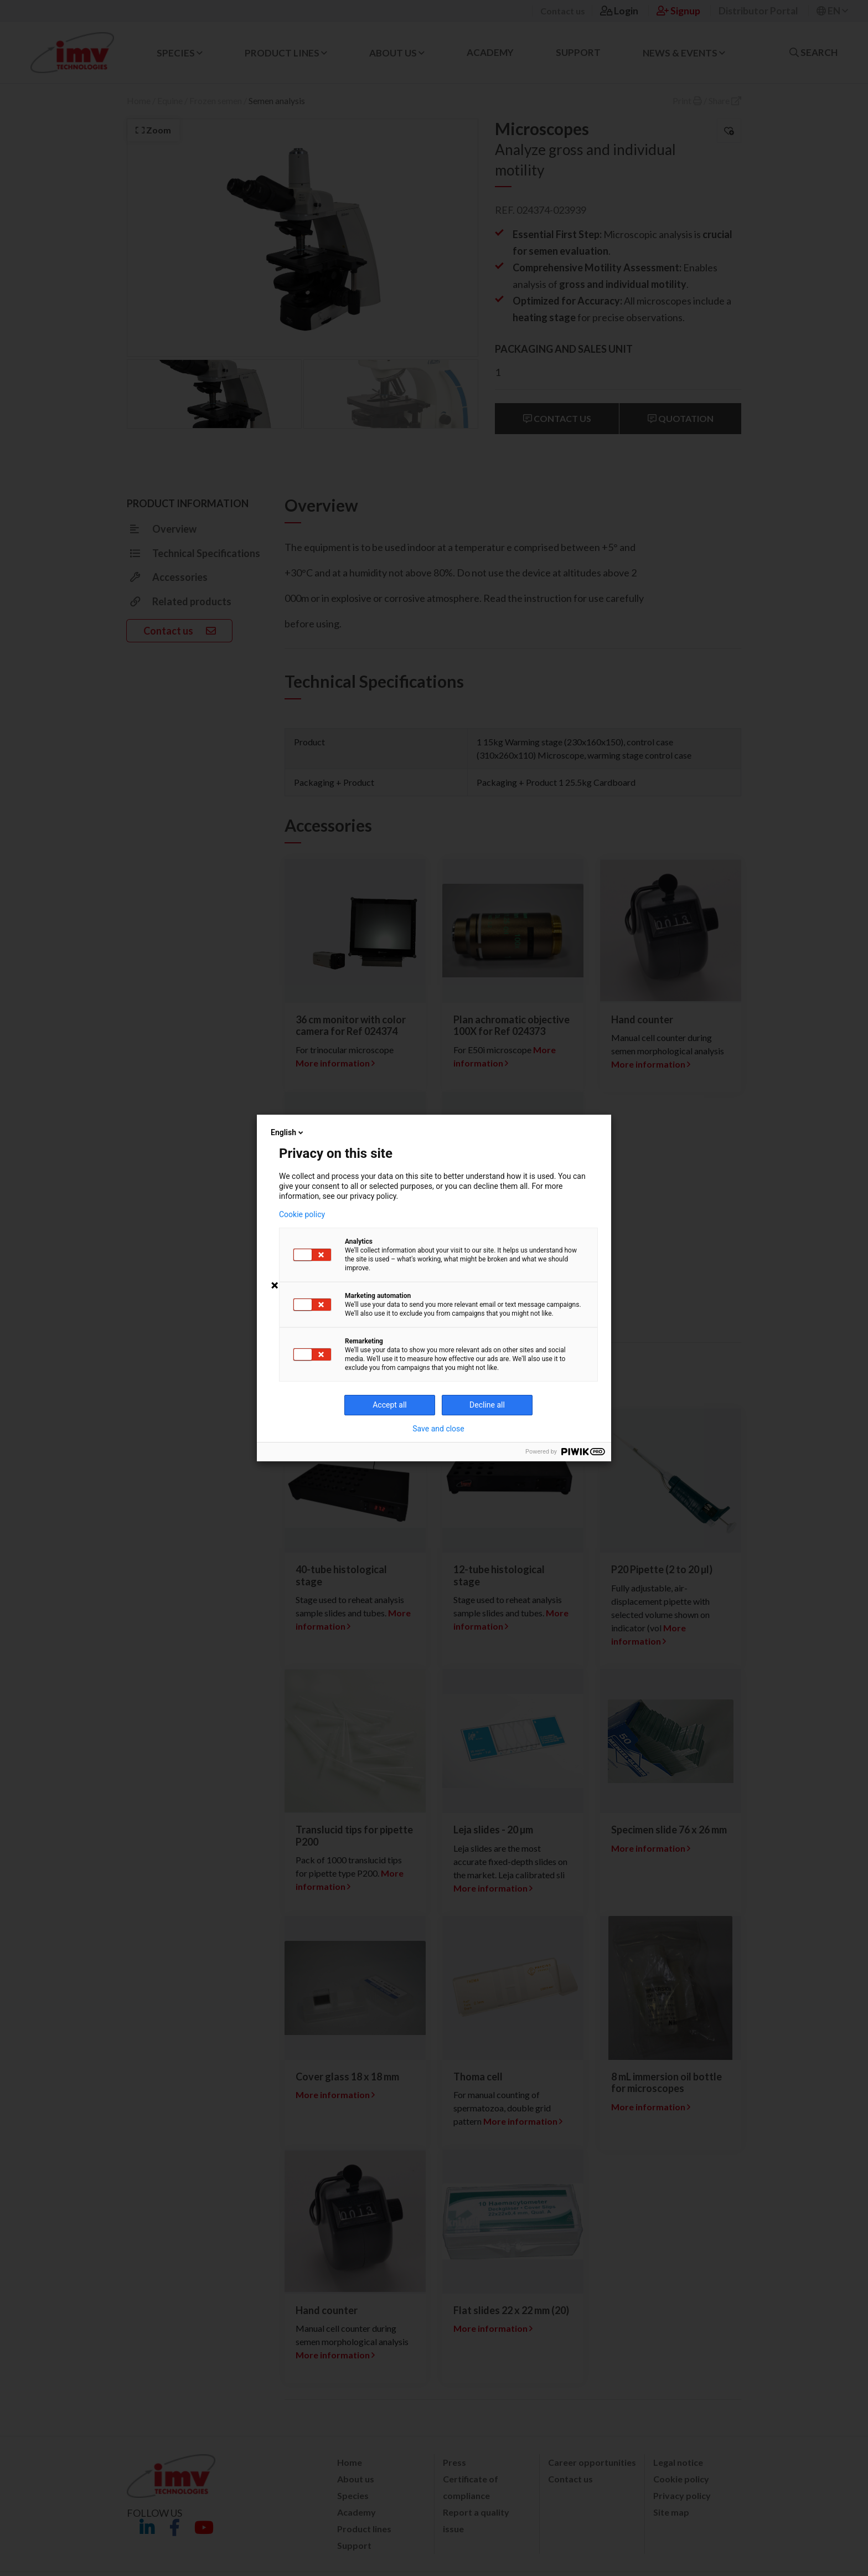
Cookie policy (302, 1214)
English (288, 1132)
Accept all (390, 1404)
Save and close (438, 1428)
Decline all (487, 1404)
